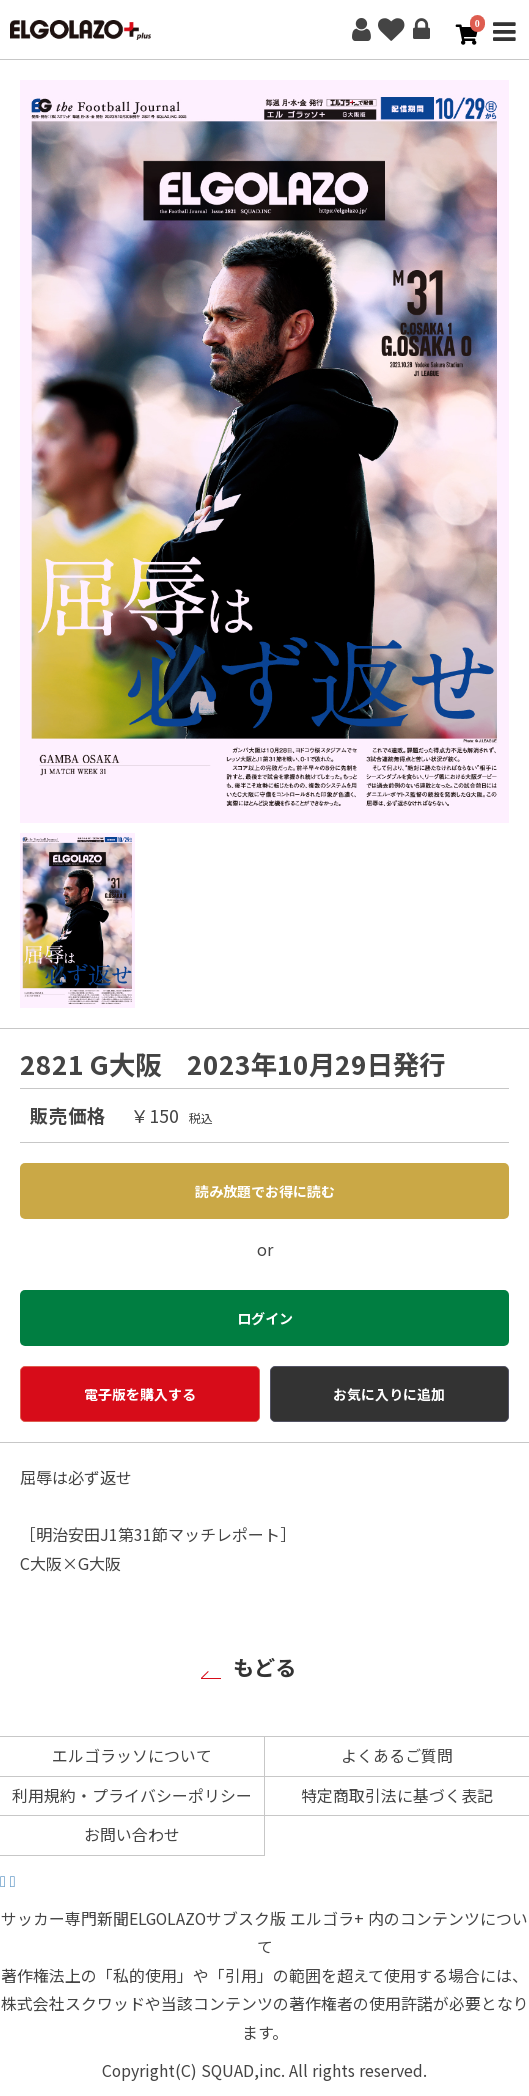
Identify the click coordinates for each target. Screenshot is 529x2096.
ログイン (421, 30)
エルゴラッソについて (132, 1755)
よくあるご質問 (397, 1755)
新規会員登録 (361, 30)
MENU (504, 43)
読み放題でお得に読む (265, 1191)
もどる (264, 1666)
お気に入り (391, 30)
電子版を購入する (140, 1394)
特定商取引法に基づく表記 (397, 1795)
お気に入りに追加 (389, 1394)
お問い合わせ (132, 1834)
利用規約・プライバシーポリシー (132, 1795)
